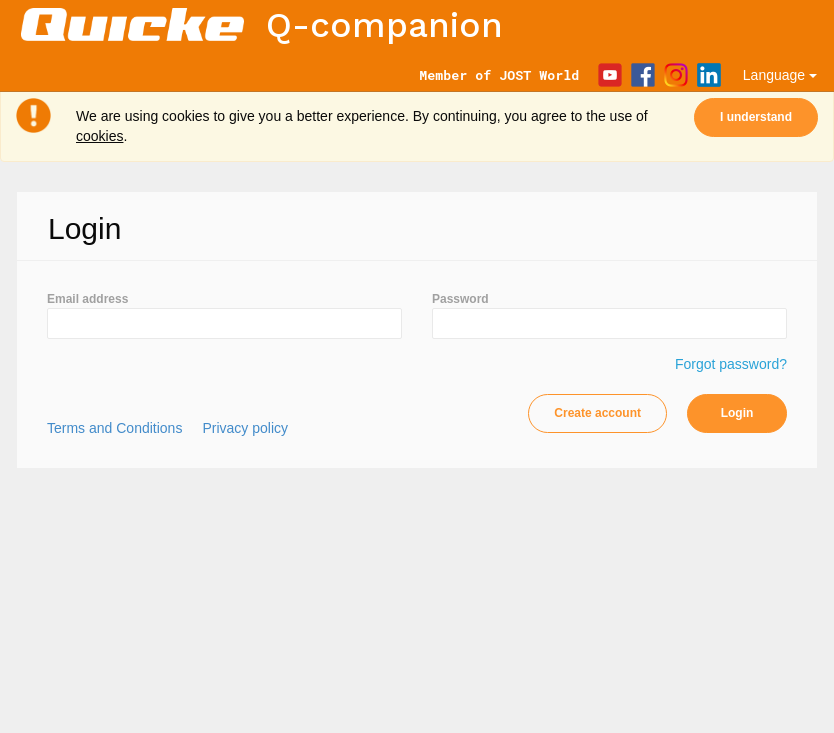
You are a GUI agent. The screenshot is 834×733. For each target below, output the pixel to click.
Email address (87, 299)
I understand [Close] (756, 117)
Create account (597, 413)
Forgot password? (731, 364)
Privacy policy (245, 428)
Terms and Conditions (114, 428)
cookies (99, 136)
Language (780, 75)
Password (460, 299)
